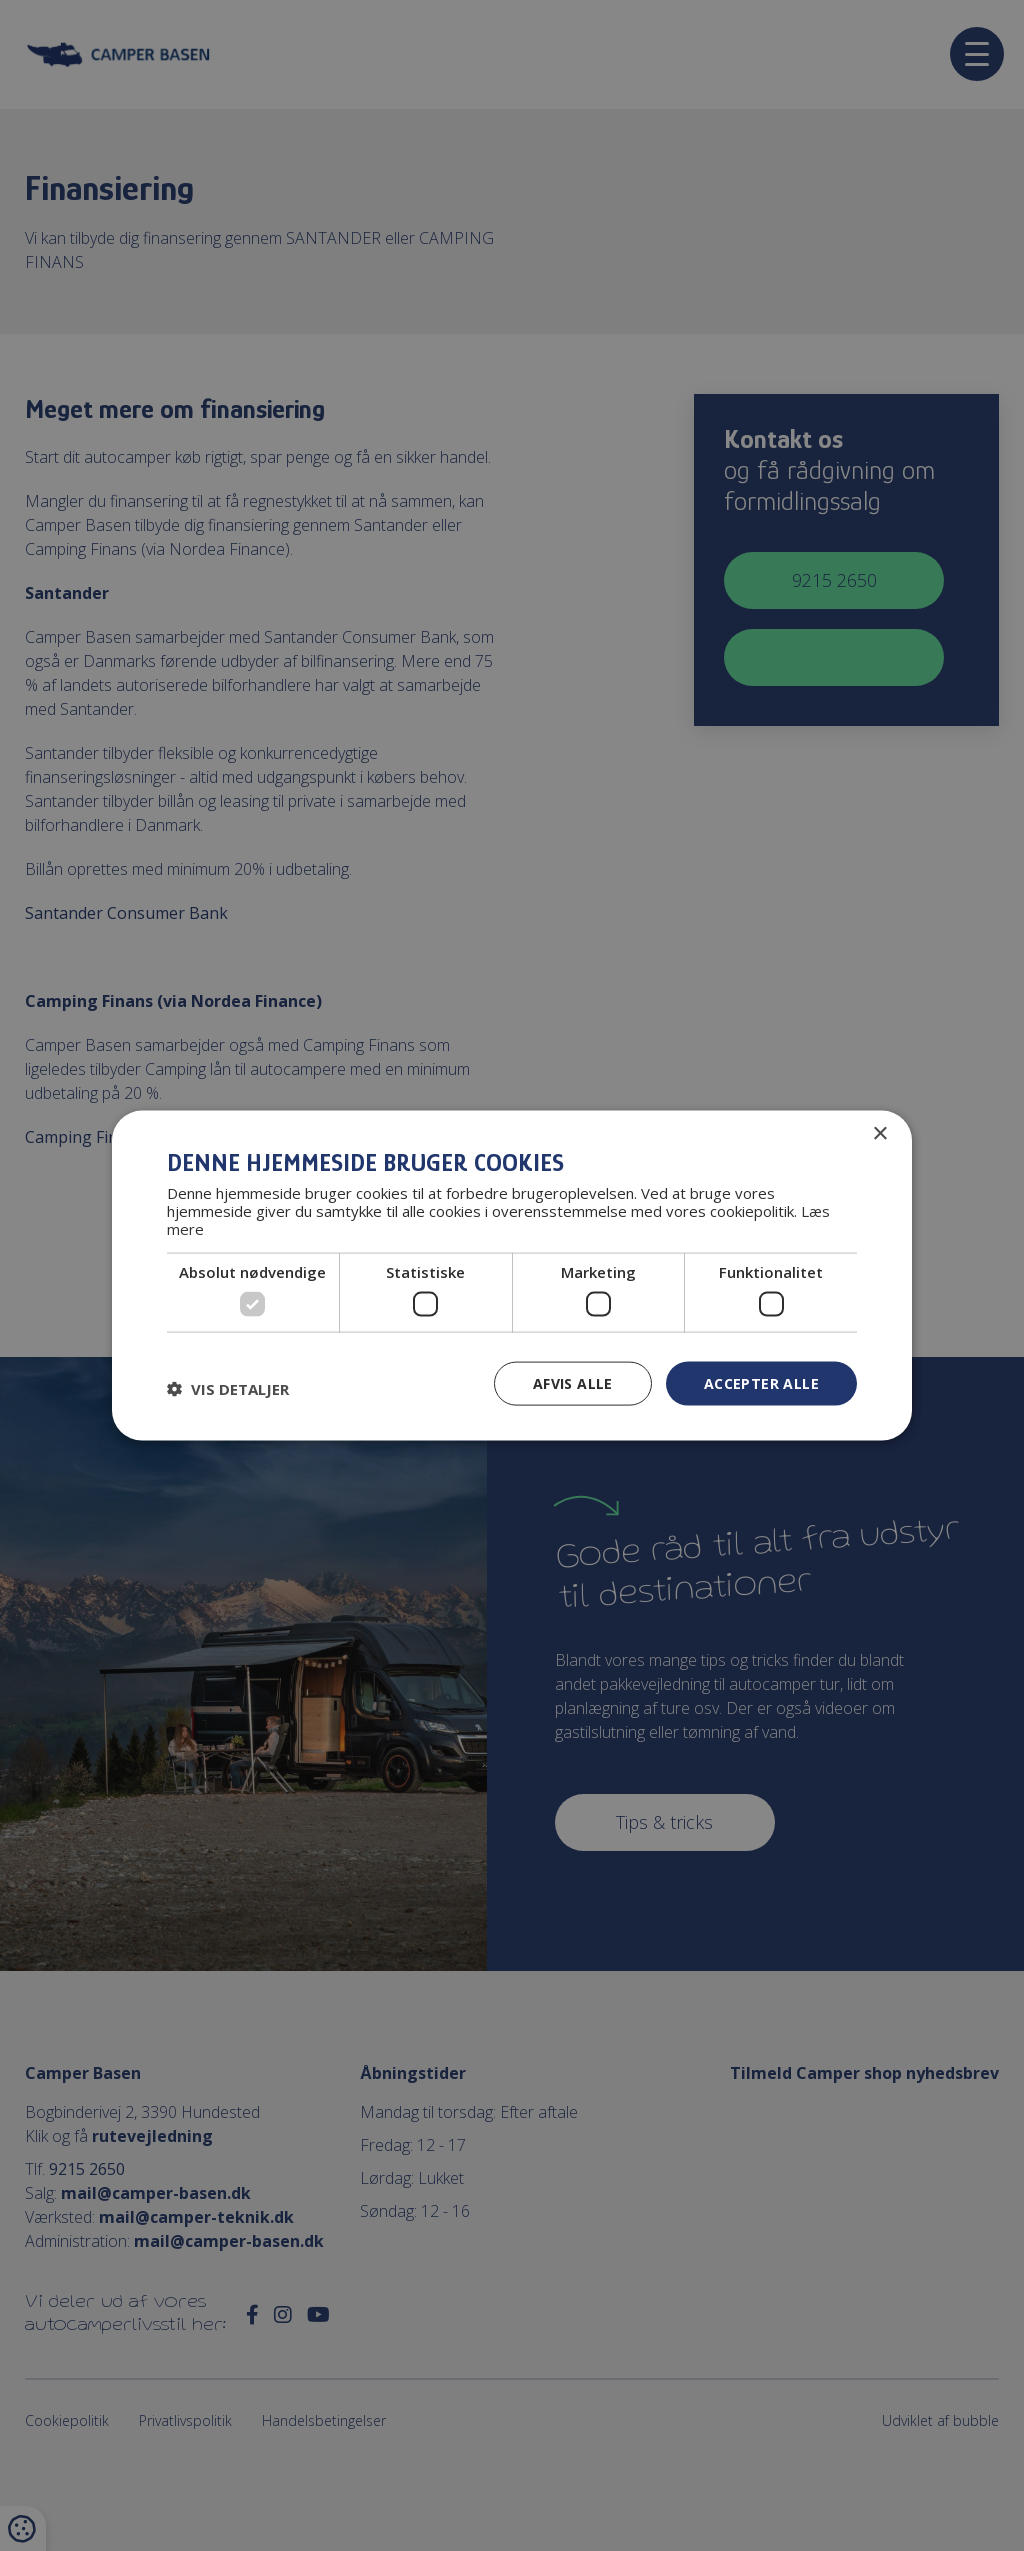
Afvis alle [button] (573, 1382)
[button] (228, 1388)
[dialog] (512, 1275)
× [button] (879, 1133)
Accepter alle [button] (761, 1382)
